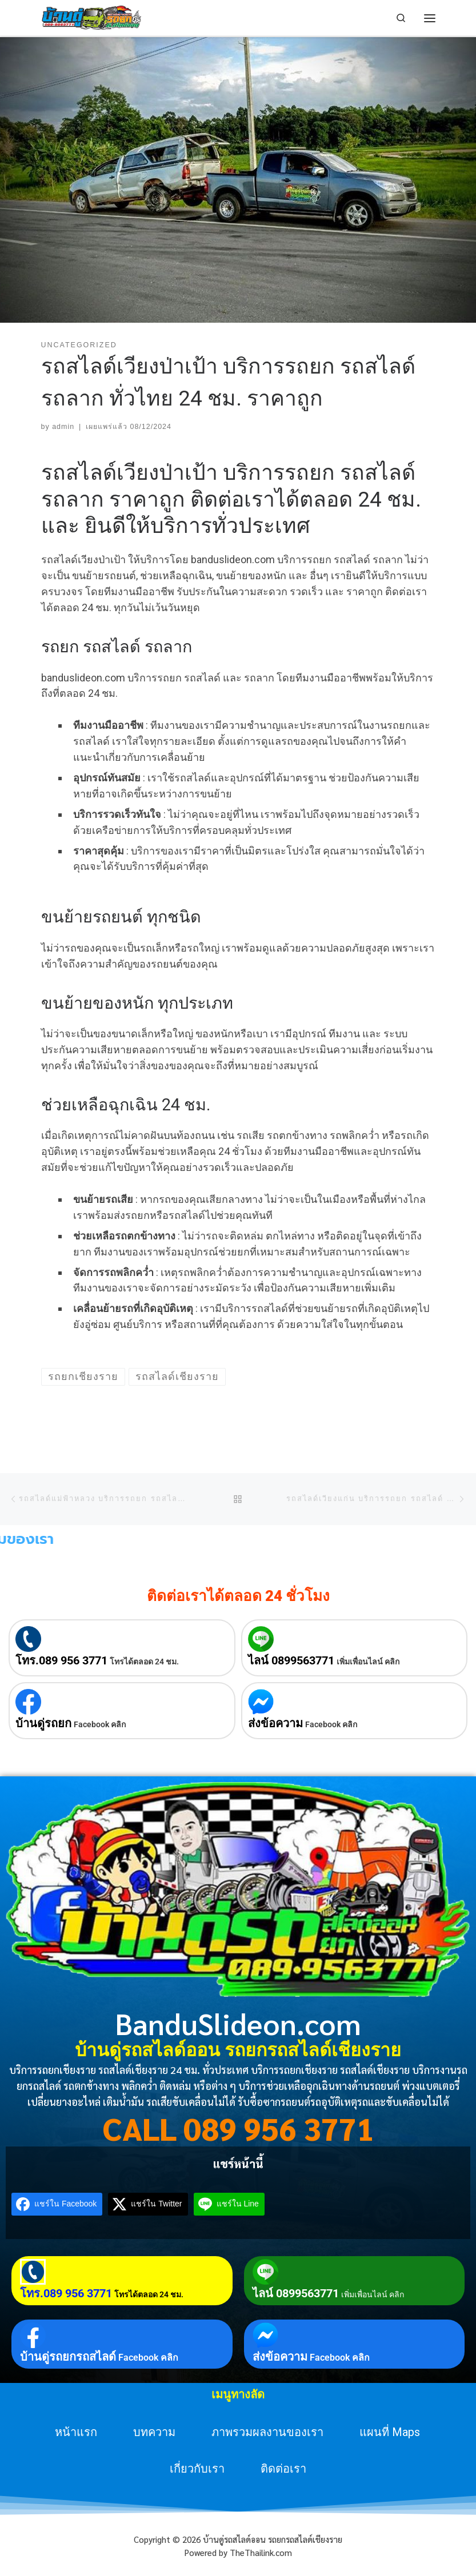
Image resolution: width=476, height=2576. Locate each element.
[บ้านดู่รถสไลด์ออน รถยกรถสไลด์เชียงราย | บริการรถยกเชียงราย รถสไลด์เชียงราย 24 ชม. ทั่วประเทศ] (92, 16)
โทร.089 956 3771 (61, 1660)
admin (63, 427)
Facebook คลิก (100, 1724)
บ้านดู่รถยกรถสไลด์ (68, 2357)
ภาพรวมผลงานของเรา (267, 2432)
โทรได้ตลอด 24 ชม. (144, 1661)
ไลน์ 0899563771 (291, 1660)
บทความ (154, 2432)
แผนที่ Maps (389, 2432)
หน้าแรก (76, 2432)
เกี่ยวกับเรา (197, 2468)
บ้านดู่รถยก (43, 1723)
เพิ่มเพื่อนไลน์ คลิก (368, 1661)
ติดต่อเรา (283, 2468)
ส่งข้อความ (275, 1723)
